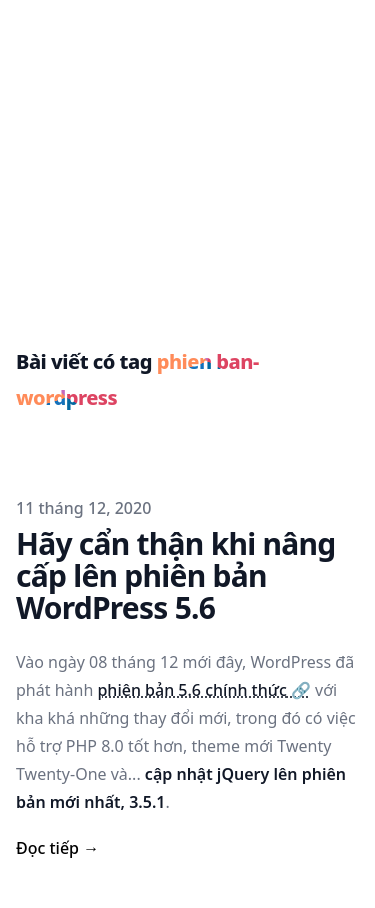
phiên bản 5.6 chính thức (203, 690)
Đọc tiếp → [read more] (57, 848)
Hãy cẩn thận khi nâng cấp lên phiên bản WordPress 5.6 (175, 575)
